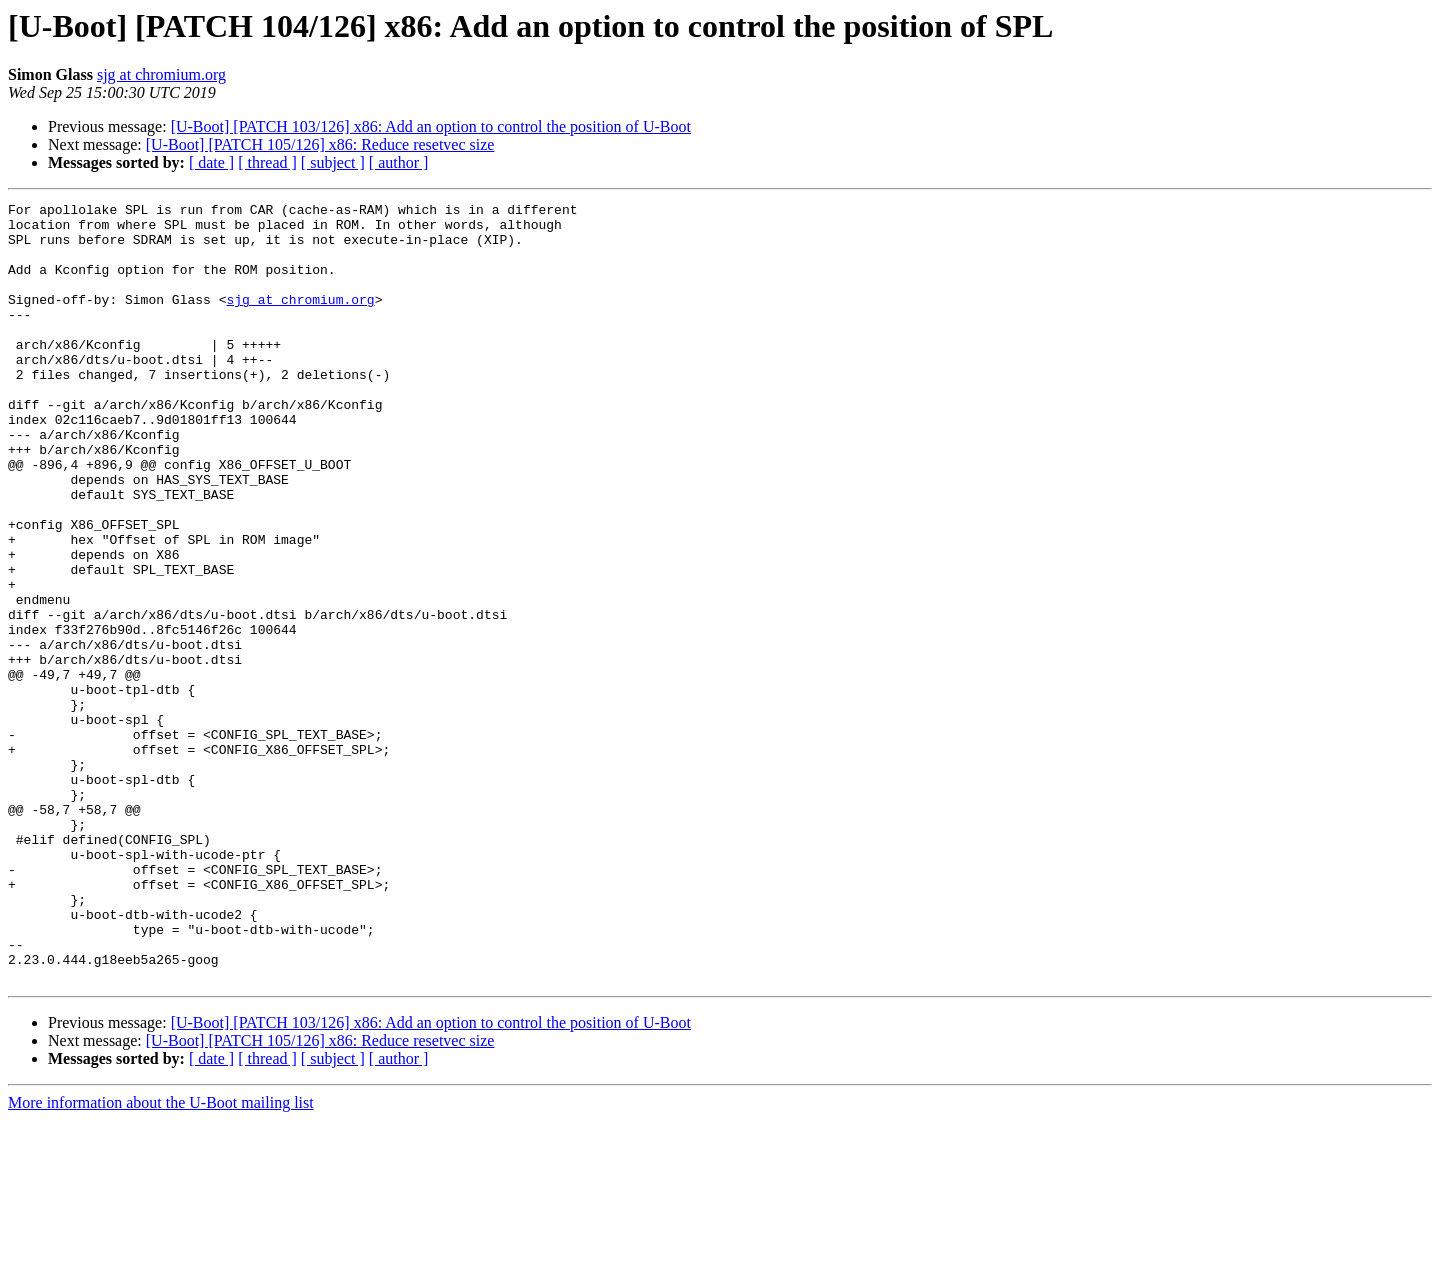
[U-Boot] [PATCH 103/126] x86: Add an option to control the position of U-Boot (431, 126)
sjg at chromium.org (161, 74)
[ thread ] (267, 162)
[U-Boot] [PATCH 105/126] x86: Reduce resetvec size (320, 144)
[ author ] (399, 162)
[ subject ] (333, 162)
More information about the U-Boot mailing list (161, 1258)
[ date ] (211, 162)
